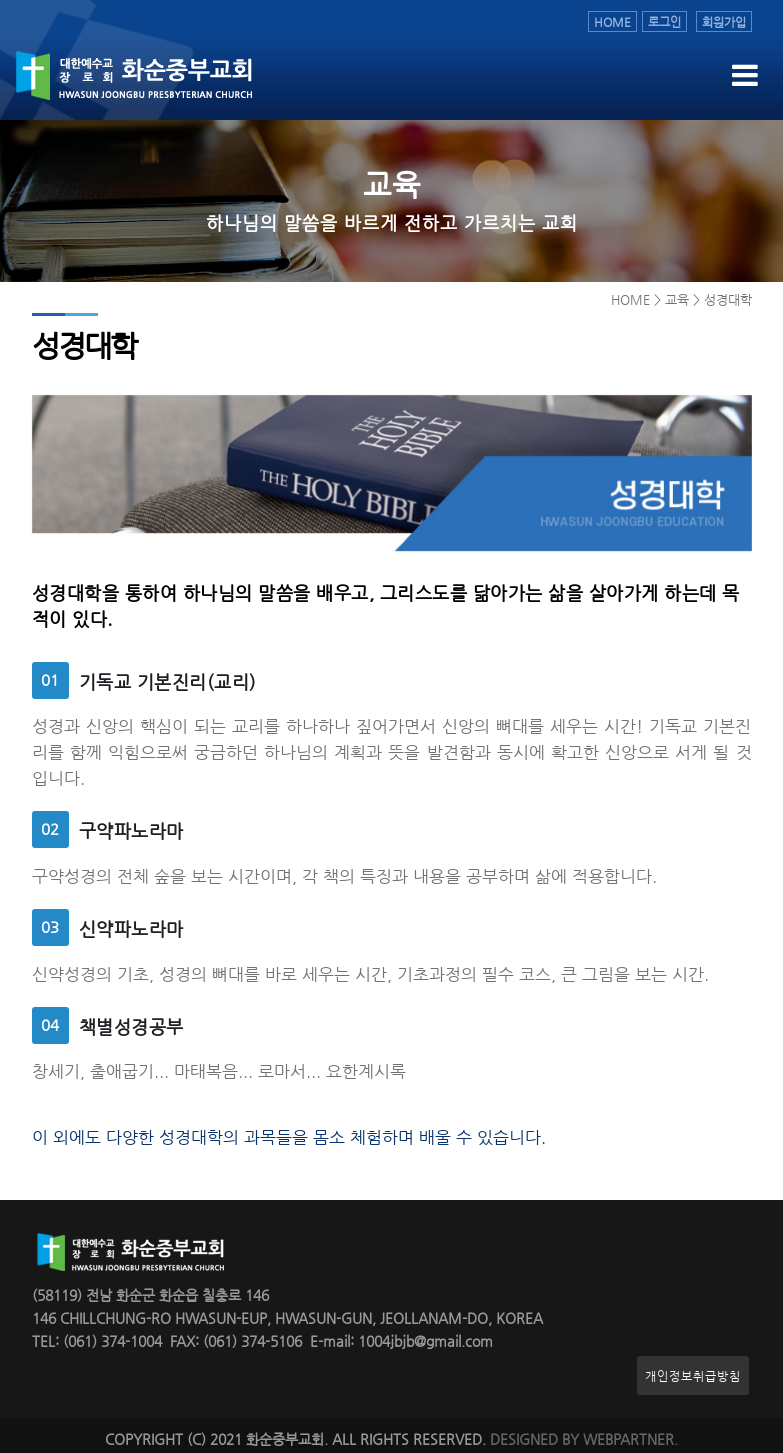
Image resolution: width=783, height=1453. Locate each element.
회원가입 (724, 21)
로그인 (664, 21)
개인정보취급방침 (693, 1375)
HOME (612, 21)
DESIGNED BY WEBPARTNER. (584, 1439)
